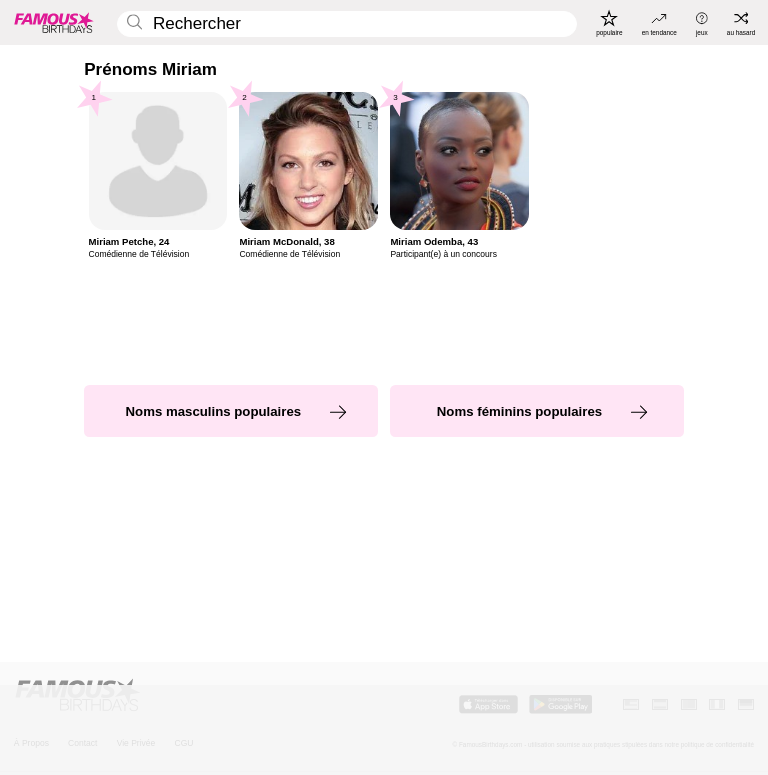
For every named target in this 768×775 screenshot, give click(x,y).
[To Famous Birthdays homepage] (54, 22)
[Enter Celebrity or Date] (347, 24)
